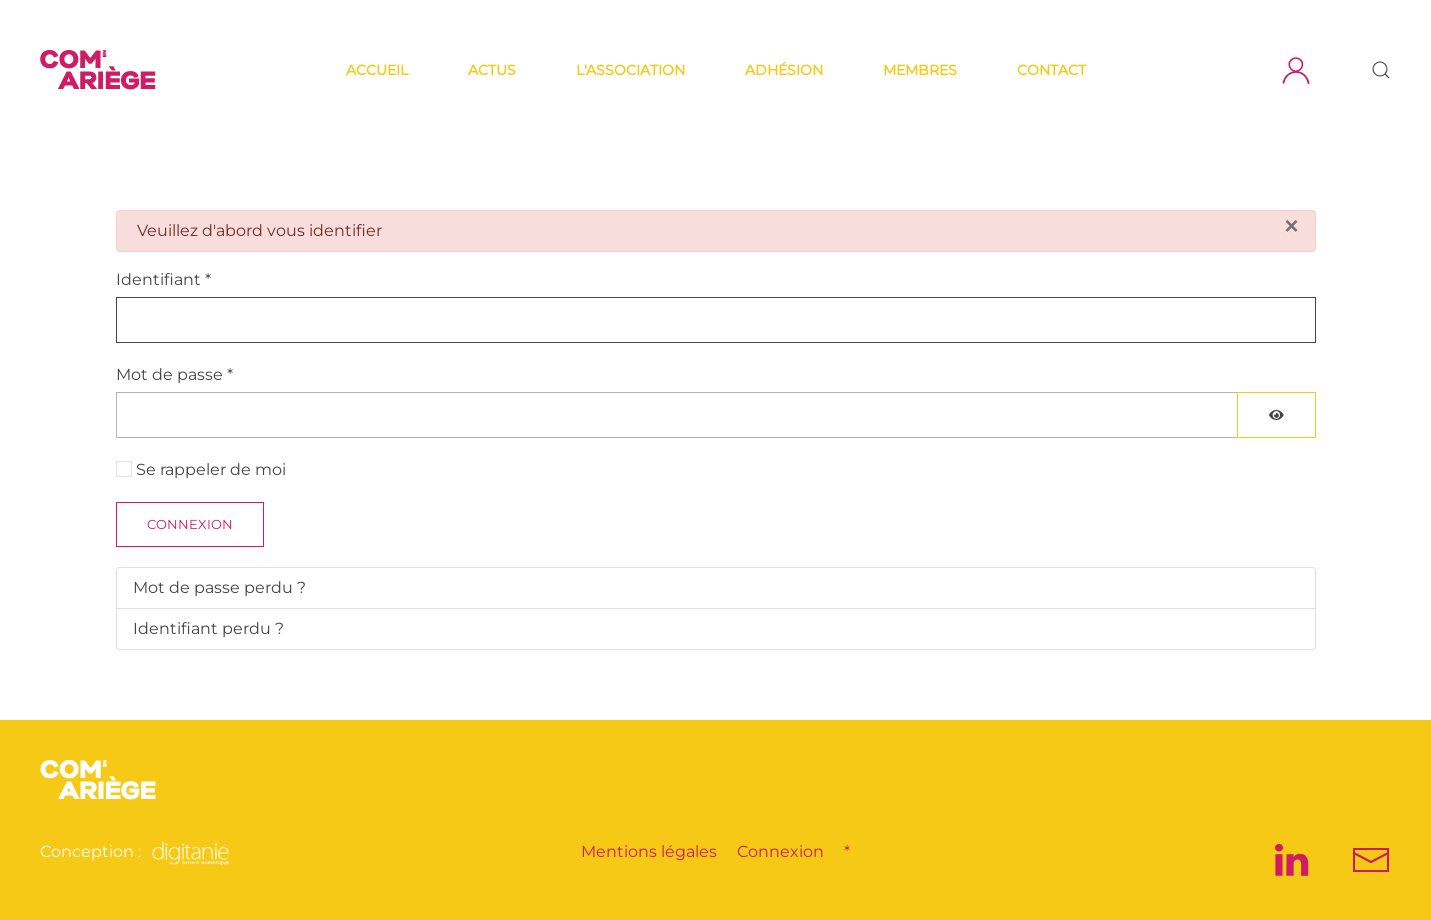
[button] (1381, 70)
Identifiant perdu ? (208, 628)
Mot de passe (174, 374)
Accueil (377, 70)
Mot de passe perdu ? (219, 587)
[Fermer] (1291, 226)
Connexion (190, 524)
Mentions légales (649, 851)
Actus (492, 70)
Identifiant (163, 279)
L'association (630, 70)
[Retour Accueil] (101, 70)
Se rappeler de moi (211, 469)
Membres (920, 70)
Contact (1051, 70)
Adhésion (784, 70)
